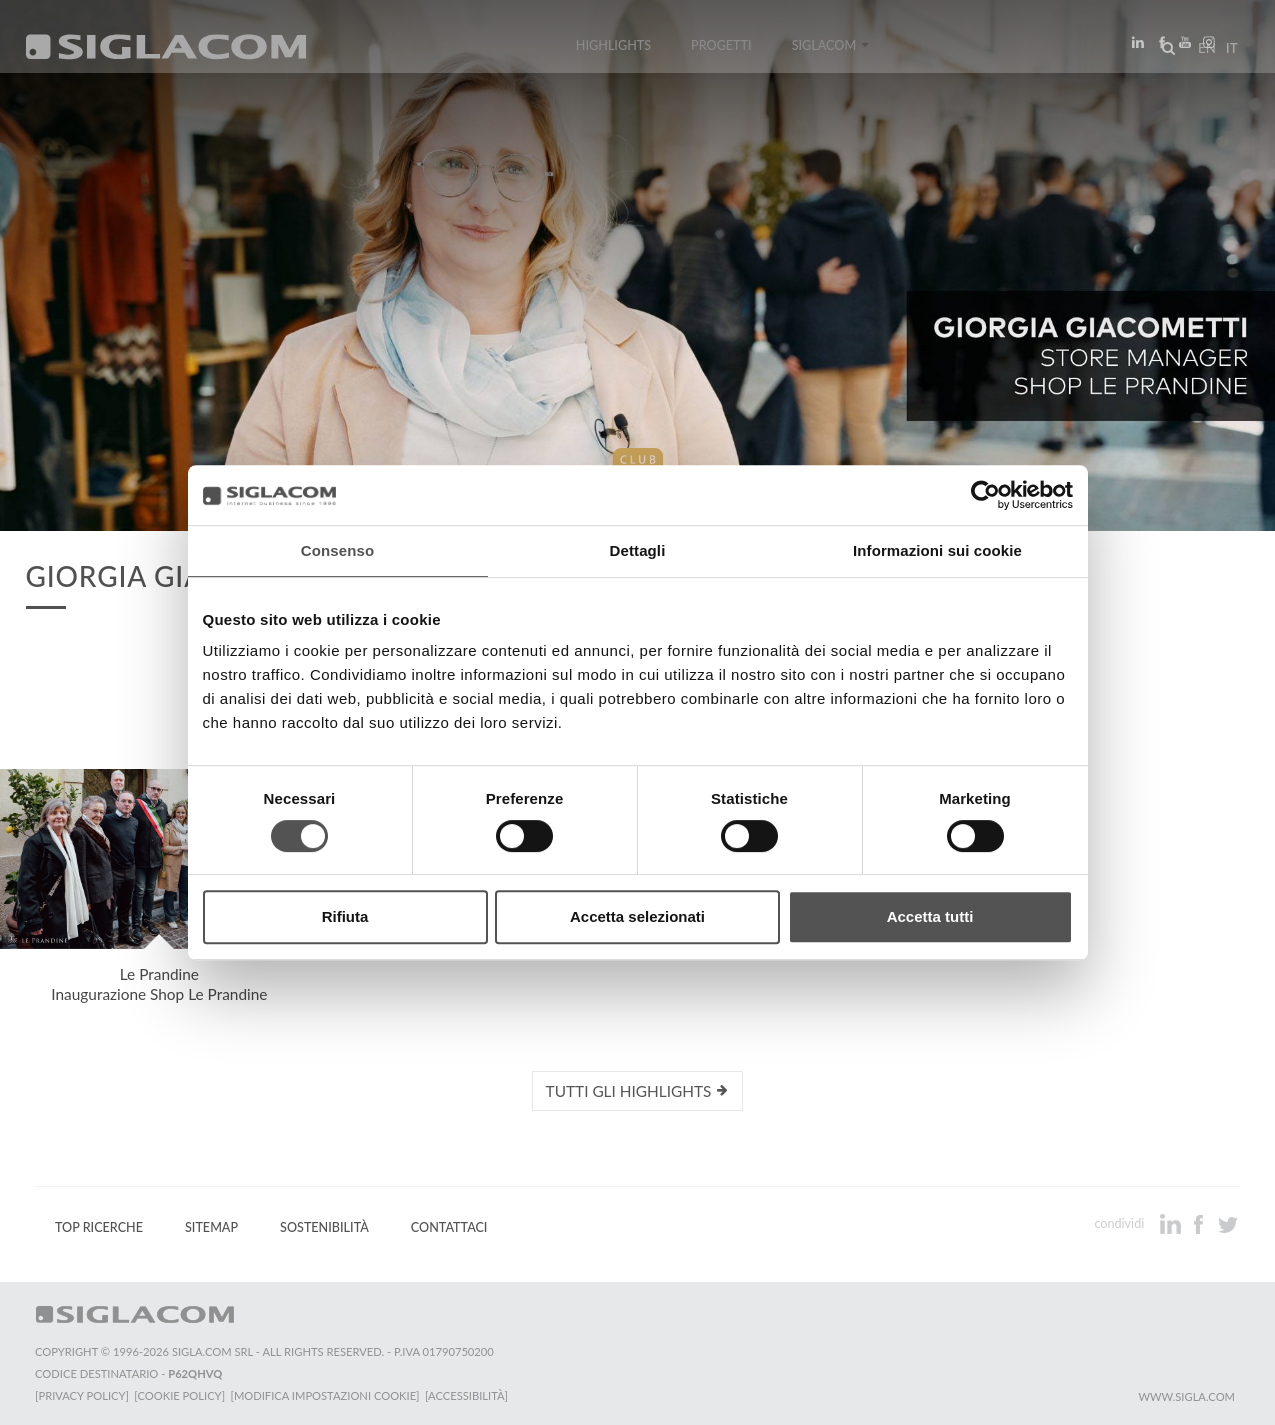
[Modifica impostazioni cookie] (330, 1395)
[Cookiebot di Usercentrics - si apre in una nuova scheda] (985, 495)
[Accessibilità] (474, 1395)
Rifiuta (345, 916)
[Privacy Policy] (82, 1395)
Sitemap (211, 1227)
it (1226, 54)
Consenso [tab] (337, 550)
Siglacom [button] (831, 52)
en (1201, 54)
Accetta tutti (930, 916)
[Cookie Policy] (182, 1395)
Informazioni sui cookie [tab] (937, 550)
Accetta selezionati (637, 916)
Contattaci (449, 1227)
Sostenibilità (324, 1227)
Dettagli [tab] (638, 550)
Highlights (613, 52)
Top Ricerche (99, 1227)
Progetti (721, 52)
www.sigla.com (1186, 1396)
